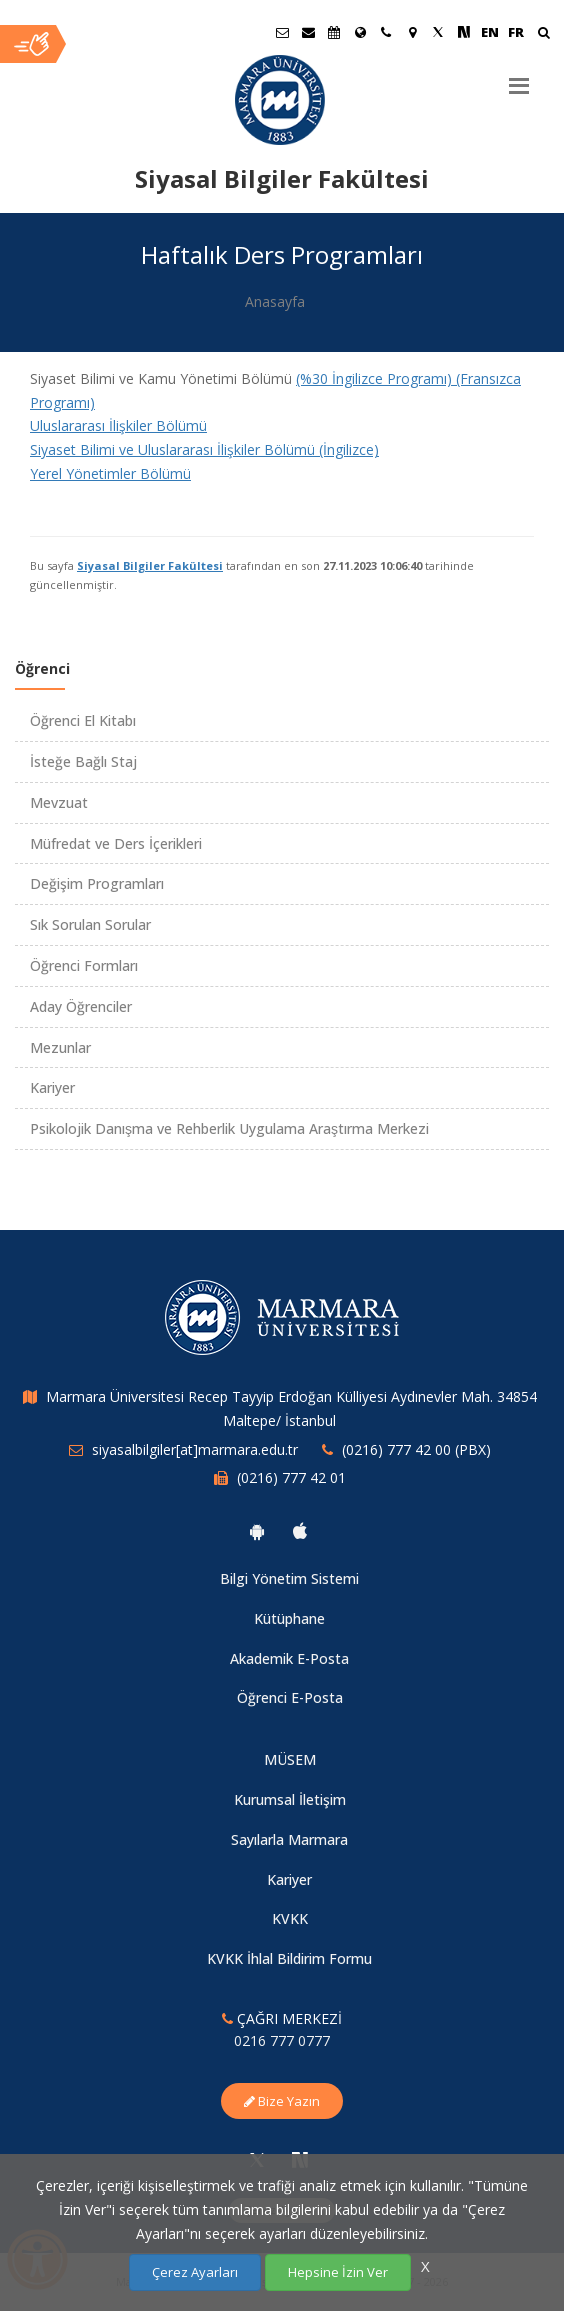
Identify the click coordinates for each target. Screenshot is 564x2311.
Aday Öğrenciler (81, 1006)
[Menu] (519, 78)
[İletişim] (386, 32)
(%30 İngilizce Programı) (376, 378)
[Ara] (543, 34)
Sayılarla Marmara (289, 1839)
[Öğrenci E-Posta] (282, 32)
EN (490, 32)
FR (516, 32)
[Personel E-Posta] (308, 32)
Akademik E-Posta (289, 1658)
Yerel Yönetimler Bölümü (110, 473)
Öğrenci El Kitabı (83, 720)
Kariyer (52, 1087)
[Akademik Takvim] (334, 32)
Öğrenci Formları (84, 965)
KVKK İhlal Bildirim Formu (289, 1958)
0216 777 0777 (282, 2040)
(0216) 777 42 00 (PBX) (416, 1449)
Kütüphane (289, 1618)
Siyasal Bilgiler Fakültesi (150, 565)
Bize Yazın (282, 2101)
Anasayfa (275, 301)
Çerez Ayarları (195, 2272)
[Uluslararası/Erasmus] (360, 32)
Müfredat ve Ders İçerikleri (116, 843)
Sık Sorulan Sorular (90, 924)
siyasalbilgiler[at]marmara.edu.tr (195, 1449)
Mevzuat (59, 802)
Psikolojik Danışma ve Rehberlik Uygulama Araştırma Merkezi (229, 1128)
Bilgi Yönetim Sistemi (289, 1578)
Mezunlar (60, 1047)
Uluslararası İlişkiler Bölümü (118, 425)
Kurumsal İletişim (290, 1799)
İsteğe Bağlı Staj (83, 761)
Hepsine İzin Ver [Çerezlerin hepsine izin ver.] (338, 2272)
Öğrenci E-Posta (290, 1697)
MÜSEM (290, 1759)
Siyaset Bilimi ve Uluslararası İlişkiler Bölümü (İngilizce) (204, 449)
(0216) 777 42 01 (291, 1477)
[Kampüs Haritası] (412, 32)
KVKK (290, 1918)
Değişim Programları (97, 883)
